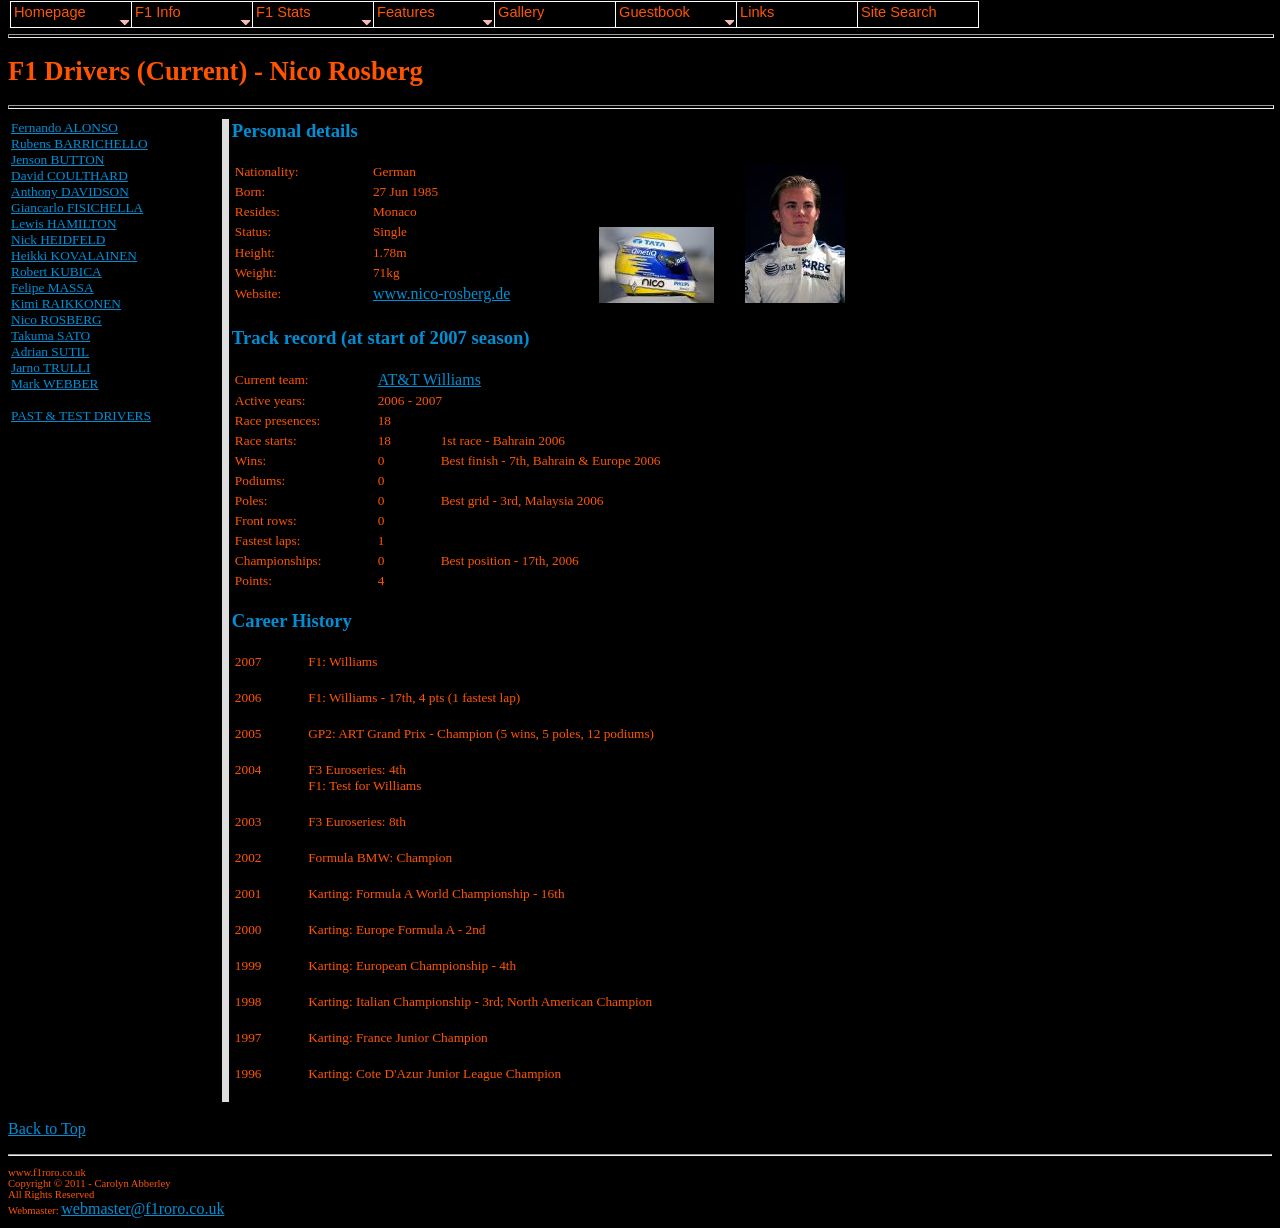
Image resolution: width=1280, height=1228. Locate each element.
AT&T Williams (429, 379)
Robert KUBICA (56, 271)
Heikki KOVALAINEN (74, 255)
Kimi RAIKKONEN (66, 303)
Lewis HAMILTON (64, 223)
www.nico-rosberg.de (441, 293)
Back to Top (47, 1128)
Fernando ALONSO (64, 127)
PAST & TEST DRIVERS (81, 415)
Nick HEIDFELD (58, 239)
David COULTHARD (69, 175)
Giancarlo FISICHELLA (77, 207)
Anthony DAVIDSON (70, 191)
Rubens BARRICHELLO (79, 143)
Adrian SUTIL (50, 351)
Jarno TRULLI (50, 367)
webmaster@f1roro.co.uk (142, 1208)
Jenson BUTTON (57, 159)
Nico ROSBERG (56, 319)
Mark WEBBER (55, 383)
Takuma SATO (50, 335)
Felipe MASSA (52, 287)
